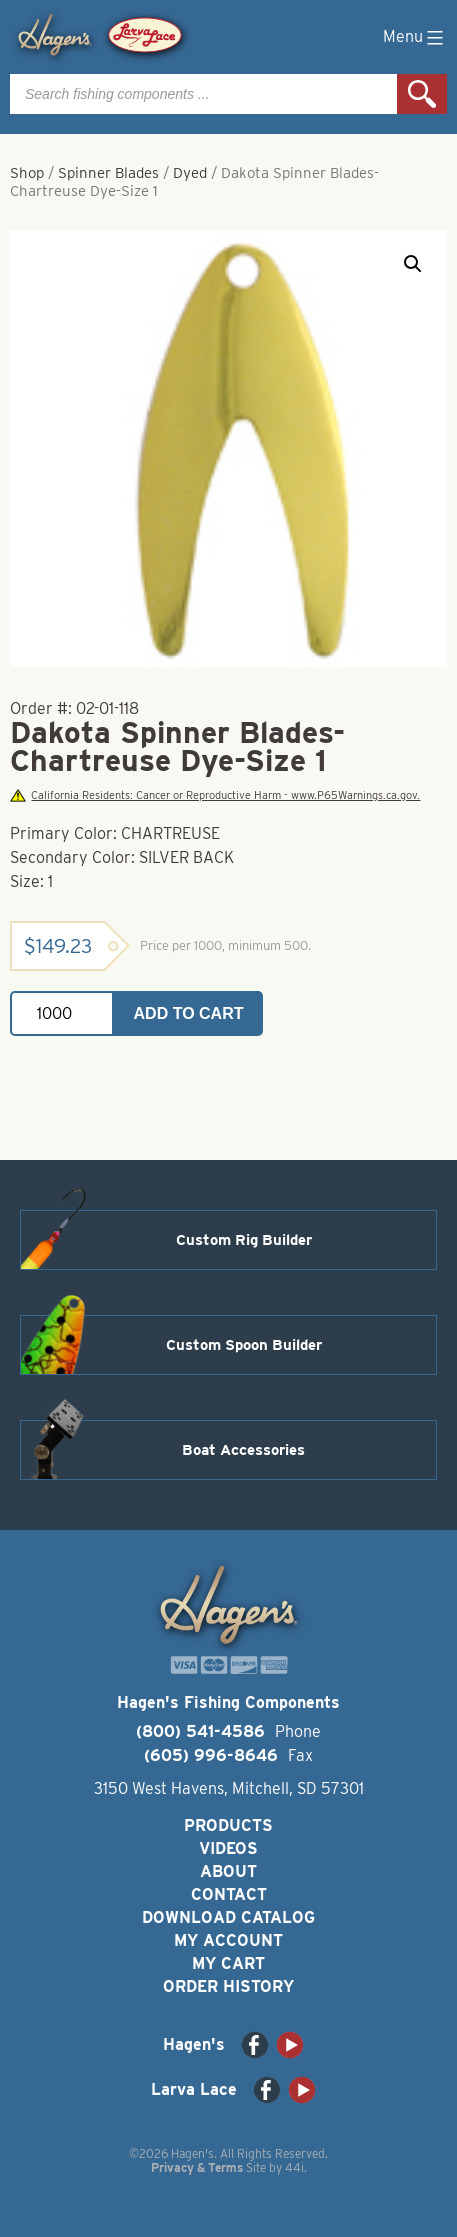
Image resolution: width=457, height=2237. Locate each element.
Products (228, 1825)
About (228, 1871)
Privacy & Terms (197, 2167)
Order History (228, 1986)
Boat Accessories (243, 1450)
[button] (413, 264)
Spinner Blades (108, 173)
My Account (228, 1940)
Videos (228, 1848)
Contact (229, 1894)
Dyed (190, 173)
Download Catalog (228, 1917)
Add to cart (189, 1013)
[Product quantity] (62, 1013)
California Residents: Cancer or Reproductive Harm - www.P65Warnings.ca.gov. (215, 795)
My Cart (228, 1963)
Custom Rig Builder (244, 1240)
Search (422, 94)
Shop (27, 173)
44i (294, 2167)
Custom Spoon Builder (244, 1345)
